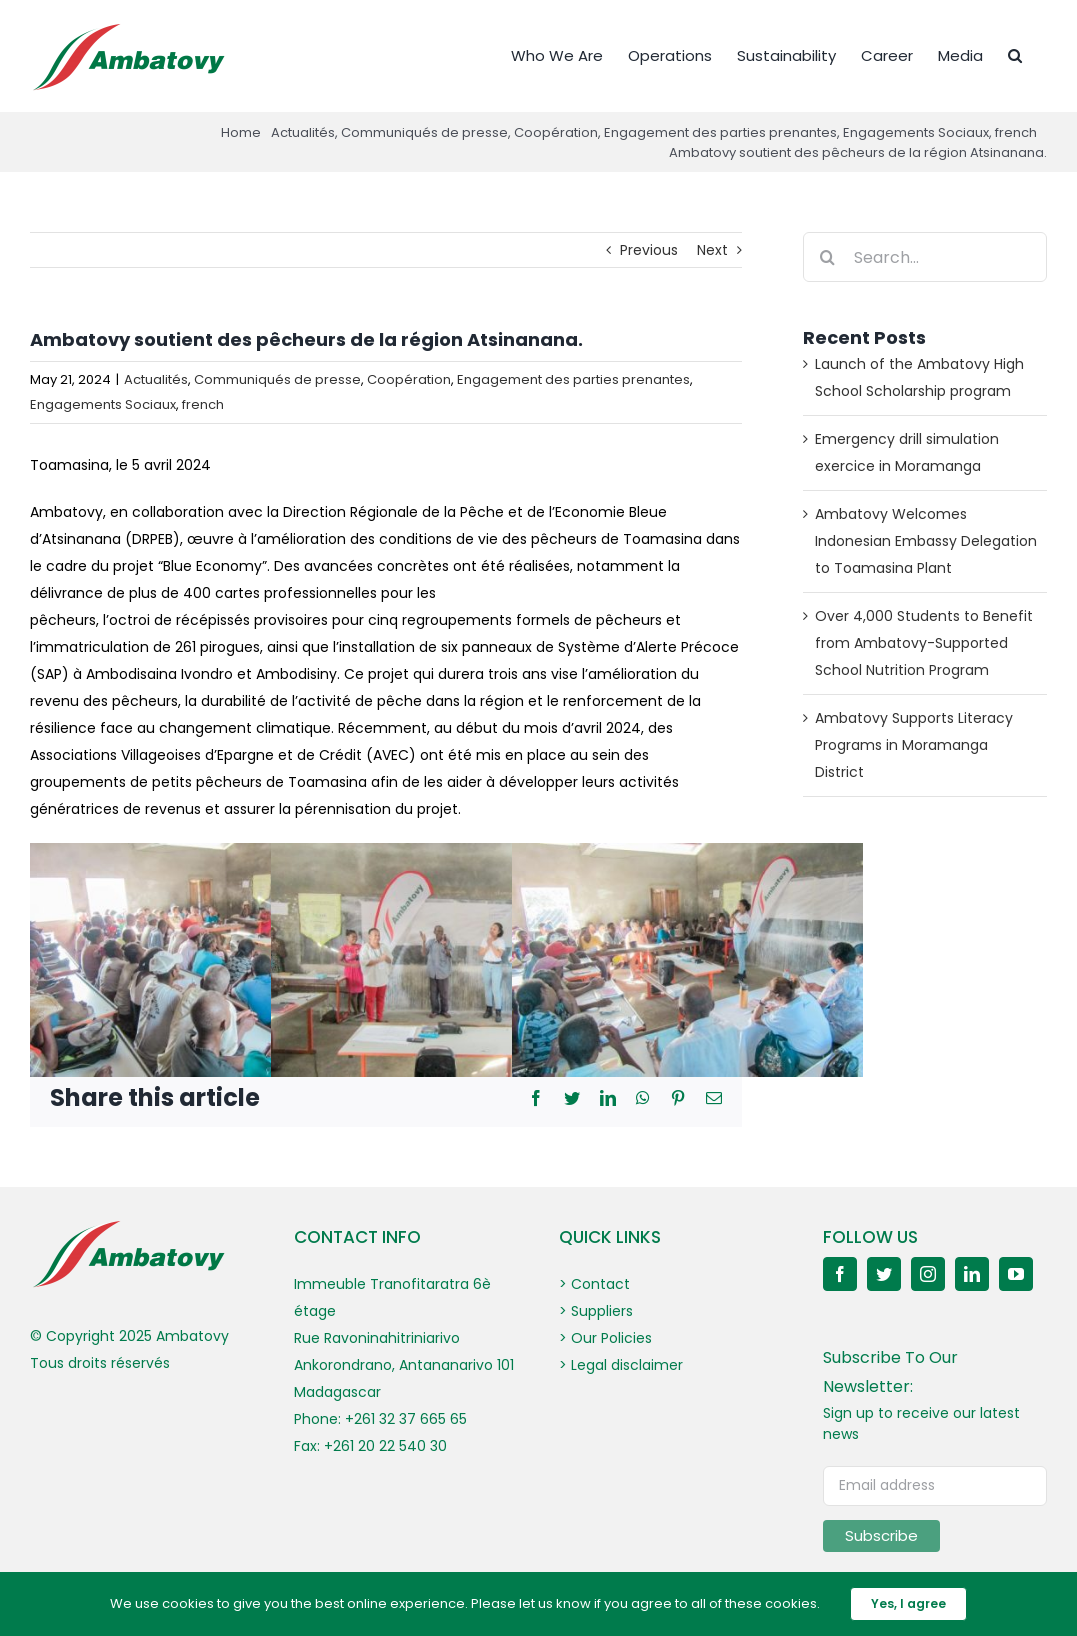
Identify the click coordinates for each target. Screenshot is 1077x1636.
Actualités (156, 379)
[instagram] (928, 1274)
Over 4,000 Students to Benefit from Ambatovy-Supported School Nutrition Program (924, 643)
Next (712, 250)
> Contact (594, 1284)
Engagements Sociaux (103, 404)
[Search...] (925, 257)
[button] (1015, 54)
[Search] (828, 257)
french (203, 404)
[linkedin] (972, 1274)
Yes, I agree (908, 1603)
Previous (649, 250)
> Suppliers (596, 1311)
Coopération (409, 379)
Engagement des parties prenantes (573, 379)
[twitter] (884, 1274)
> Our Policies (605, 1338)
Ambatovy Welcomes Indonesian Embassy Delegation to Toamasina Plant (926, 541)
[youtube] (1016, 1274)
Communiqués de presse (277, 379)
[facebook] (840, 1274)
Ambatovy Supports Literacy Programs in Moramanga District (914, 745)
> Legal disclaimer (621, 1365)
